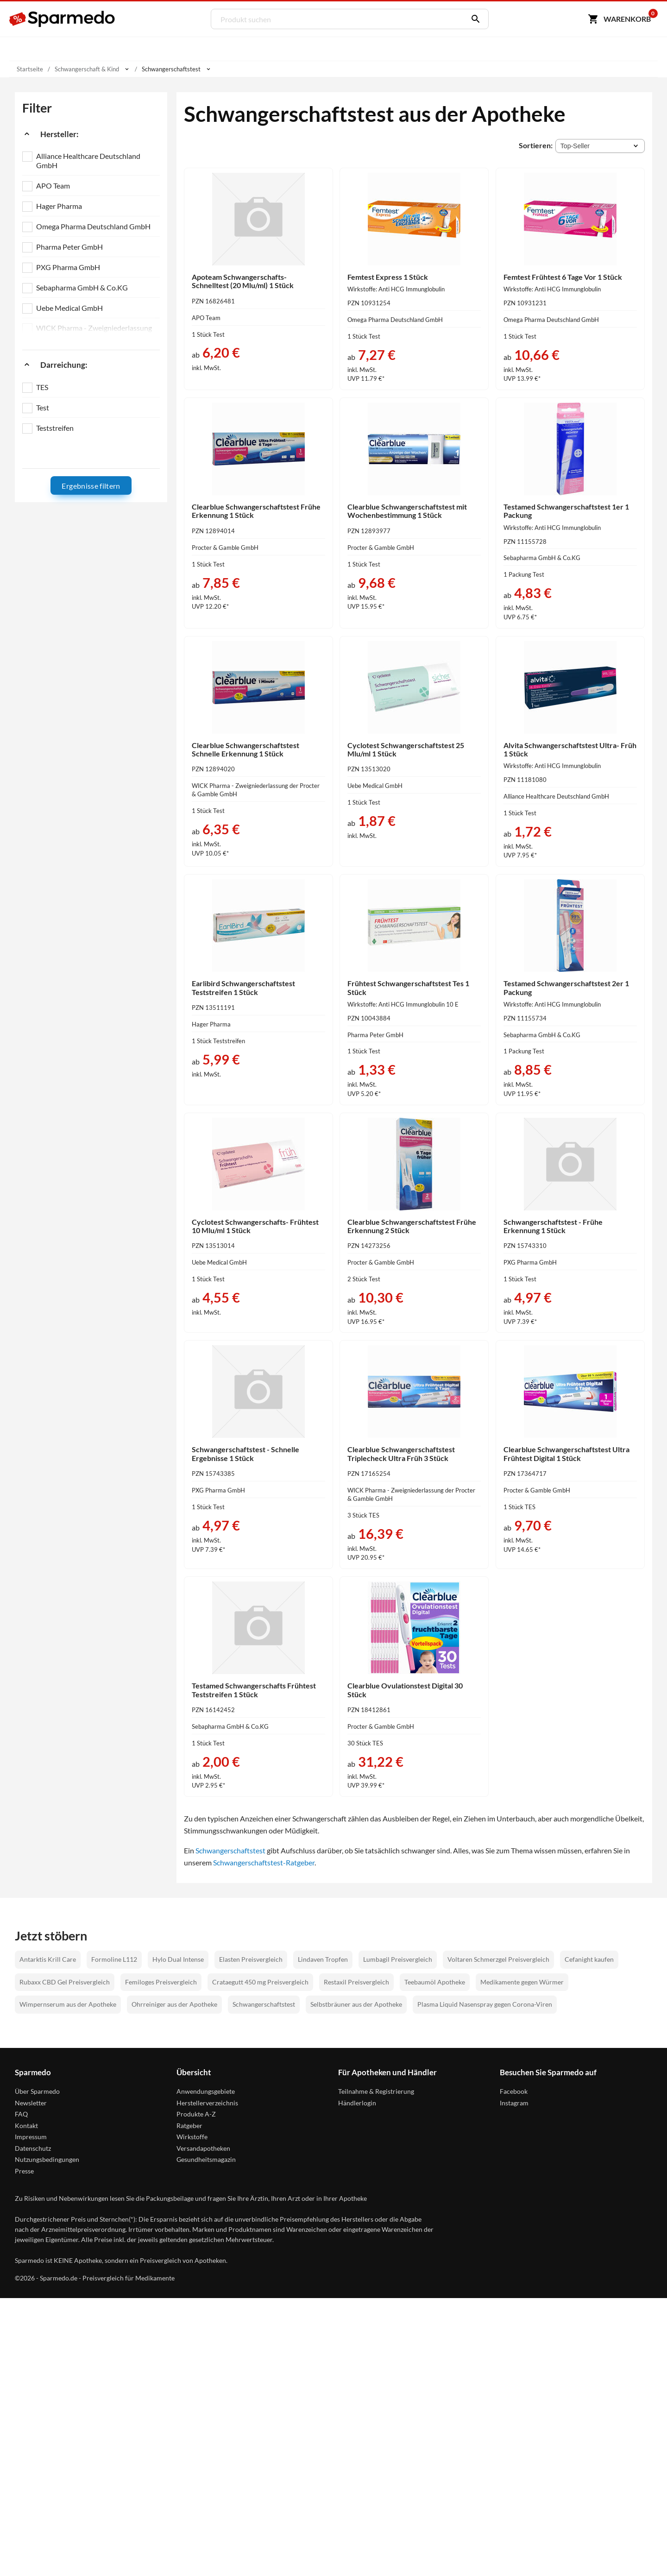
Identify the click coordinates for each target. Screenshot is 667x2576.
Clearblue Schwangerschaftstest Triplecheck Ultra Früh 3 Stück (401, 1453)
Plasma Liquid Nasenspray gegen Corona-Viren (484, 2004)
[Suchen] (473, 19)
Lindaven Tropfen (323, 1959)
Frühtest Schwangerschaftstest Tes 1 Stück (408, 987)
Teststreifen (55, 427)
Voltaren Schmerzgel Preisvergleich (498, 1959)
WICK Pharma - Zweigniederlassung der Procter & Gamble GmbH (94, 332)
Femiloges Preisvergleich (161, 1982)
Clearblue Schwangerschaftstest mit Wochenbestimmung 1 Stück (407, 510)
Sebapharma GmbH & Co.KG (82, 287)
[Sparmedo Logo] (62, 19)
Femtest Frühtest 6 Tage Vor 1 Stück (562, 276)
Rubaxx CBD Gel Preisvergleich (64, 1982)
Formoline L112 (114, 1959)
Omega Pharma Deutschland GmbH (93, 226)
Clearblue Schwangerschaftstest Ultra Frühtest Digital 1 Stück (566, 1453)
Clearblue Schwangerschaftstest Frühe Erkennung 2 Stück (411, 1225)
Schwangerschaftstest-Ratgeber (264, 1862)
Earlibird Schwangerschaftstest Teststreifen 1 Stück (243, 987)
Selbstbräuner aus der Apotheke (356, 2004)
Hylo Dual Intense (178, 1959)
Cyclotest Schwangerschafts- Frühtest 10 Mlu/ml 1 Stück (255, 1225)
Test (42, 407)
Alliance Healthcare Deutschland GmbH (88, 160)
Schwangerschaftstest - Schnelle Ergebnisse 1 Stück (245, 1453)
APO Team (53, 185)
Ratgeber (189, 2125)
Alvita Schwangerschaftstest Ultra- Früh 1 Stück (569, 749)
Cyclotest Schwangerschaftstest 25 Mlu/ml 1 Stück (405, 749)
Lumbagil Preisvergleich (397, 1959)
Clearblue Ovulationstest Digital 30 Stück (405, 1689)
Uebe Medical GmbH (69, 307)
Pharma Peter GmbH (69, 246)
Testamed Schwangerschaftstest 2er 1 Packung (566, 987)
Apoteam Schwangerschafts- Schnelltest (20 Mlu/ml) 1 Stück (243, 281)
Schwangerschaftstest (230, 1850)
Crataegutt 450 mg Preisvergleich (260, 1982)
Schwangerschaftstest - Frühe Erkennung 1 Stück (553, 1225)
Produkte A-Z (196, 2114)
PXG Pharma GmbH (68, 267)
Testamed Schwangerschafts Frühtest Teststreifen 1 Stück (254, 1689)
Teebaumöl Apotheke (434, 1982)
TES (42, 387)
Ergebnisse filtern (91, 485)
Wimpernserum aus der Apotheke (67, 2004)
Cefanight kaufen (589, 1959)
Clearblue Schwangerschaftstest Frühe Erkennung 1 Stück (256, 510)
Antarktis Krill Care (47, 1959)
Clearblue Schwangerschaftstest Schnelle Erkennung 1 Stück (245, 749)
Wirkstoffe (192, 2137)
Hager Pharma (59, 206)
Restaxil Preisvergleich (356, 1982)
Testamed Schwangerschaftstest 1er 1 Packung (566, 510)
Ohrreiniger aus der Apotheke (174, 2004)
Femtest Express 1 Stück (387, 276)
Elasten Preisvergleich (251, 1959)
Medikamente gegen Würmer (522, 1982)
